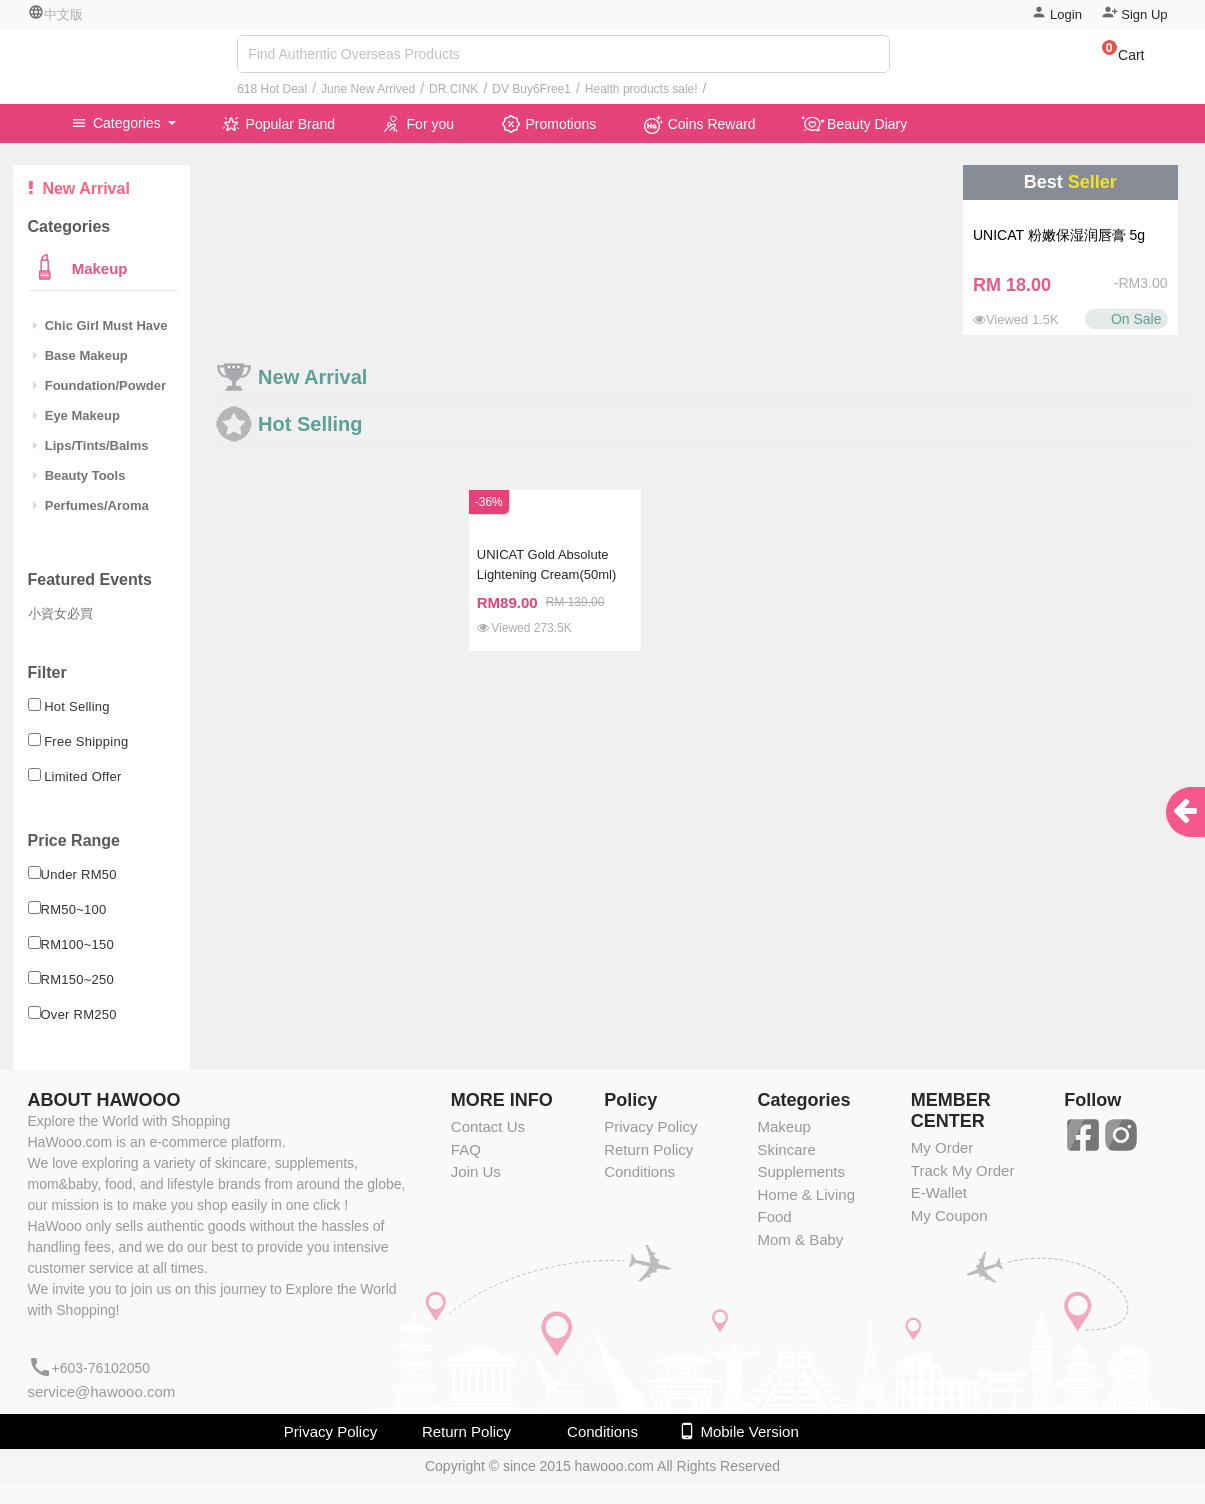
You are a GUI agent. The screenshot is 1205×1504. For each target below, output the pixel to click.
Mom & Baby (800, 1239)
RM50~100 (74, 909)
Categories (118, 123)
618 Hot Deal (272, 89)
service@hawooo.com (102, 1391)
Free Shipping (86, 741)
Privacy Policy (650, 1126)
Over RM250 (79, 1014)
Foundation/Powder (100, 385)
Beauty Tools (79, 475)
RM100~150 (78, 944)
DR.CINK (453, 89)
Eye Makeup (76, 415)
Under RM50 (79, 874)
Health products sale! (641, 89)
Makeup (98, 268)
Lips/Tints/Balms (91, 445)
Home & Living (806, 1194)
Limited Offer (83, 776)
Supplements (801, 1171)
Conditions (639, 1171)
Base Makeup (80, 355)
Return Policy (648, 1149)
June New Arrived (368, 89)
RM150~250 (78, 979)
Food (774, 1216)
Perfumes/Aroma (91, 505)
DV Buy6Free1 (531, 89)
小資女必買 (60, 613)
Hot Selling (77, 706)
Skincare (786, 1149)
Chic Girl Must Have (100, 325)
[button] (1113, 58)
